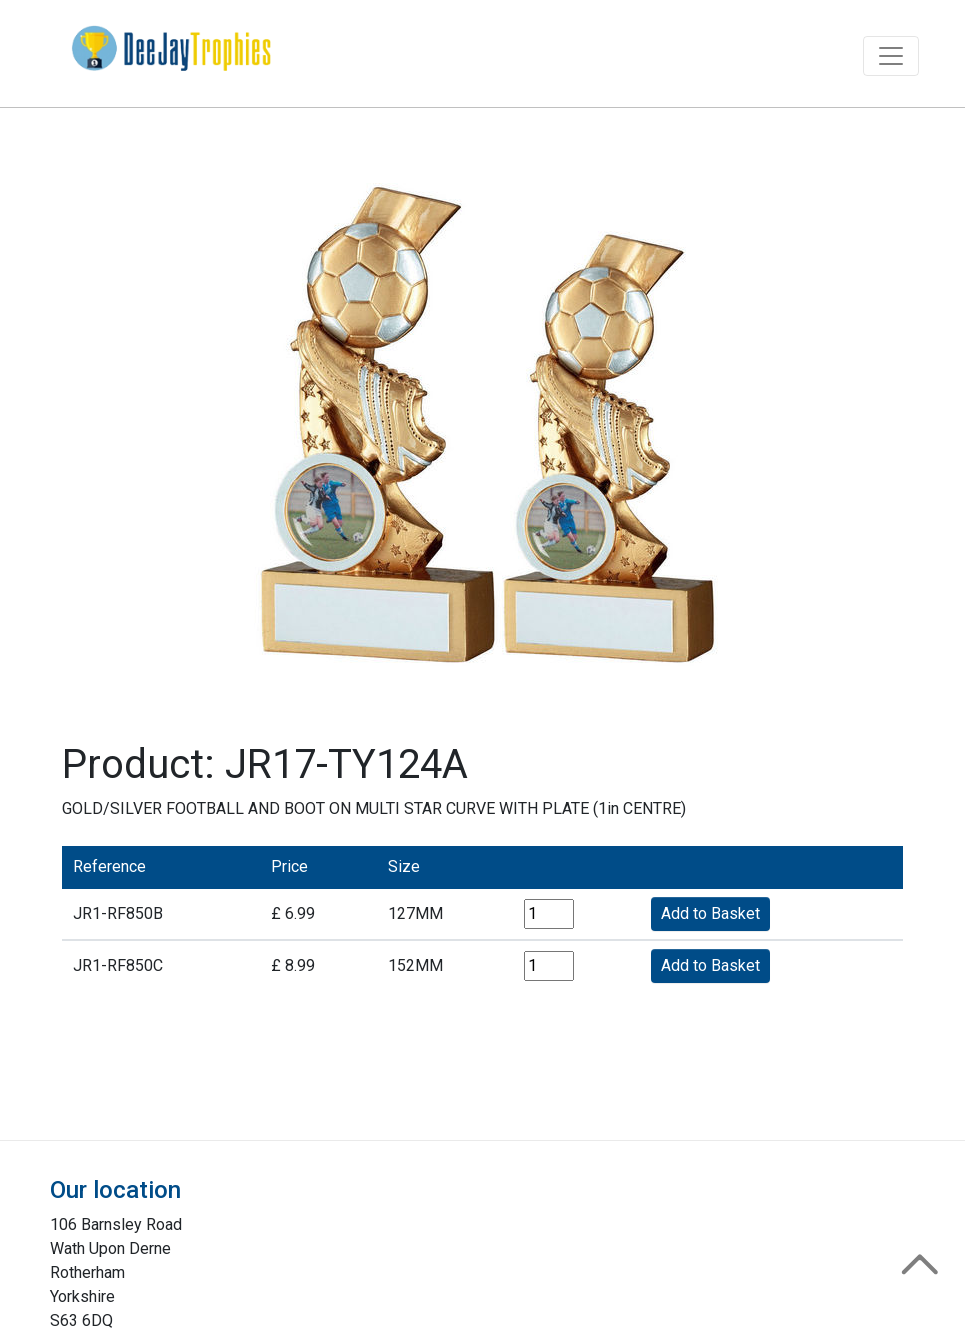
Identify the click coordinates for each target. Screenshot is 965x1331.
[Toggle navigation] (891, 56)
